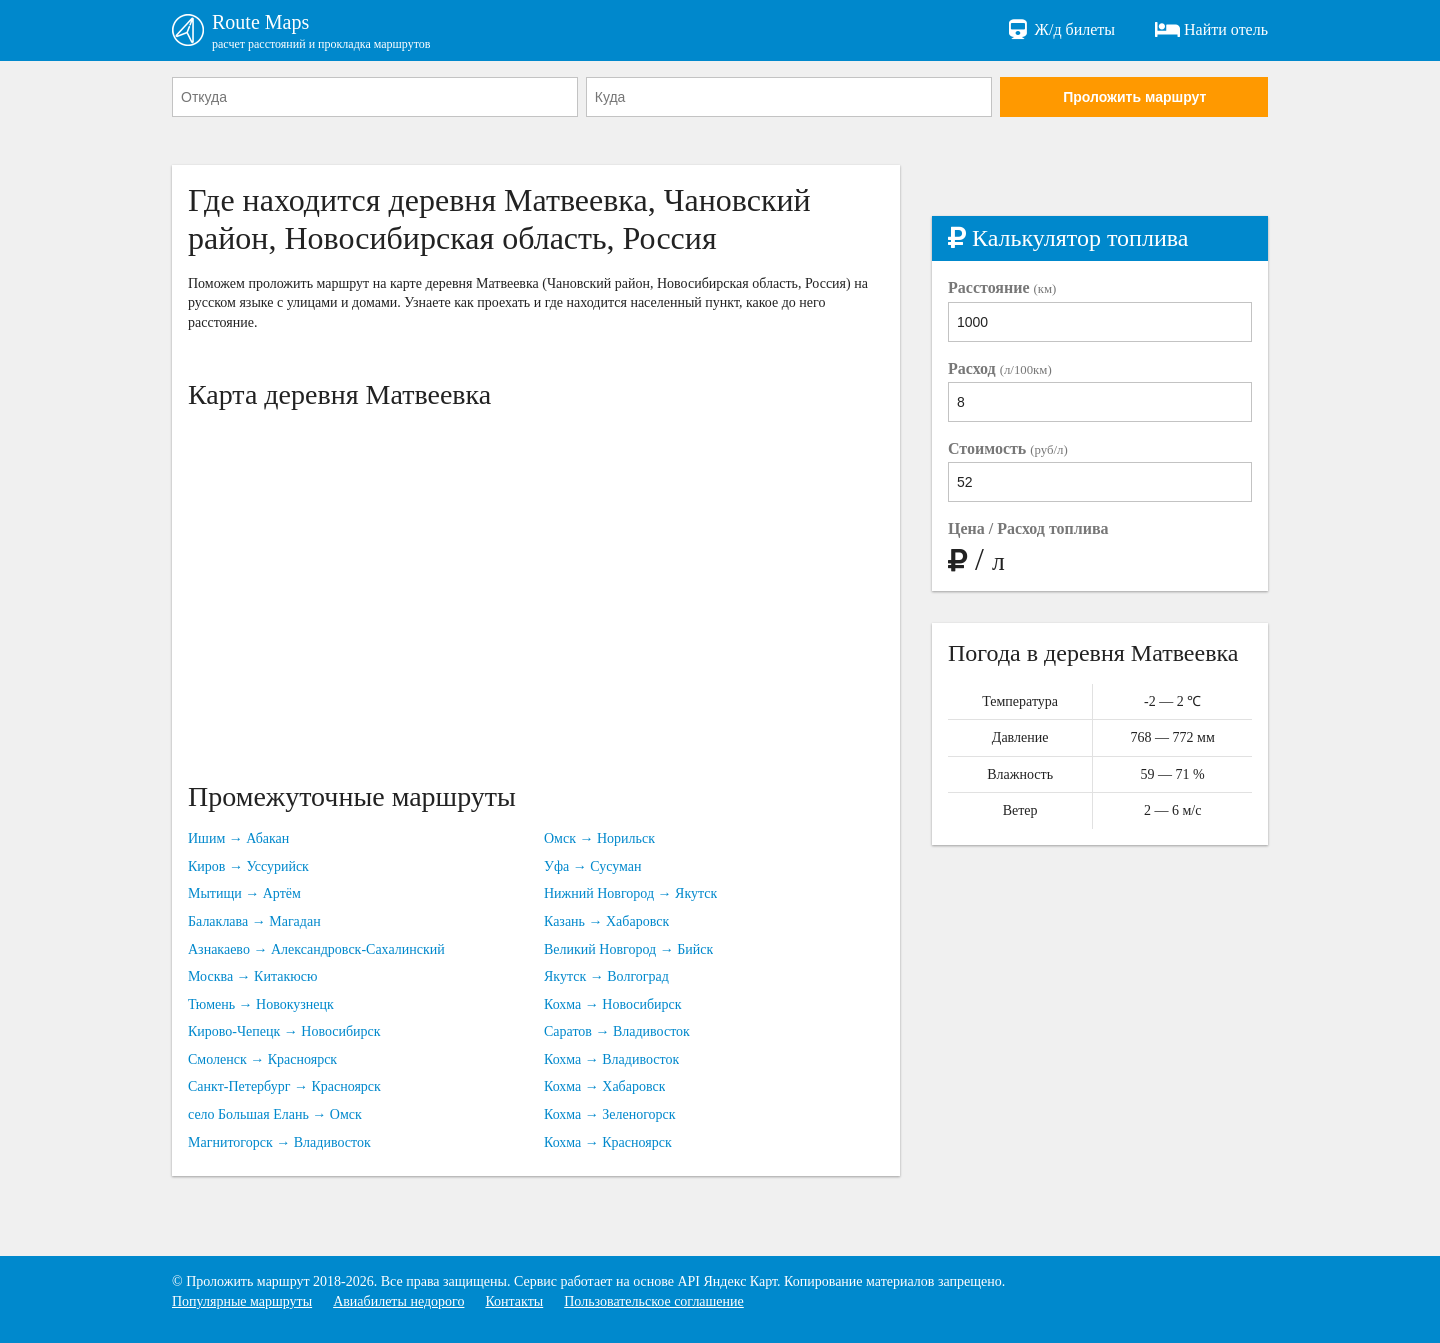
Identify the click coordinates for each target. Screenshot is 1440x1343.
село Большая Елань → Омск (275, 1114)
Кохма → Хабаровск (604, 1086)
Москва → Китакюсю (252, 976)
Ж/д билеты (1060, 30)
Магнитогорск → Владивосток (279, 1142)
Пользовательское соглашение (654, 1301)
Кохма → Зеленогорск (610, 1114)
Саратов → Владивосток (617, 1031)
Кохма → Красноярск (608, 1142)
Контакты (514, 1301)
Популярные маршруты (242, 1301)
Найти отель (1211, 30)
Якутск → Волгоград (606, 976)
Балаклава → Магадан (254, 921)
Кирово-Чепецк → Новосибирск (284, 1031)
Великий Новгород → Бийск (628, 949)
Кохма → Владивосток (611, 1059)
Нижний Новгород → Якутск (630, 893)
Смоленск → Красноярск (262, 1059)
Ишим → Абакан (238, 838)
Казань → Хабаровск (606, 921)
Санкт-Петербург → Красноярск (284, 1086)
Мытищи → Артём (244, 893)
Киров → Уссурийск (248, 866)
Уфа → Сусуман (593, 866)
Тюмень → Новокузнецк (261, 1004)
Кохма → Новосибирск (613, 1004)
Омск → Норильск (599, 838)
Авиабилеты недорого (398, 1301)
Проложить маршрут (1134, 97)
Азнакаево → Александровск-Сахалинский (316, 949)
